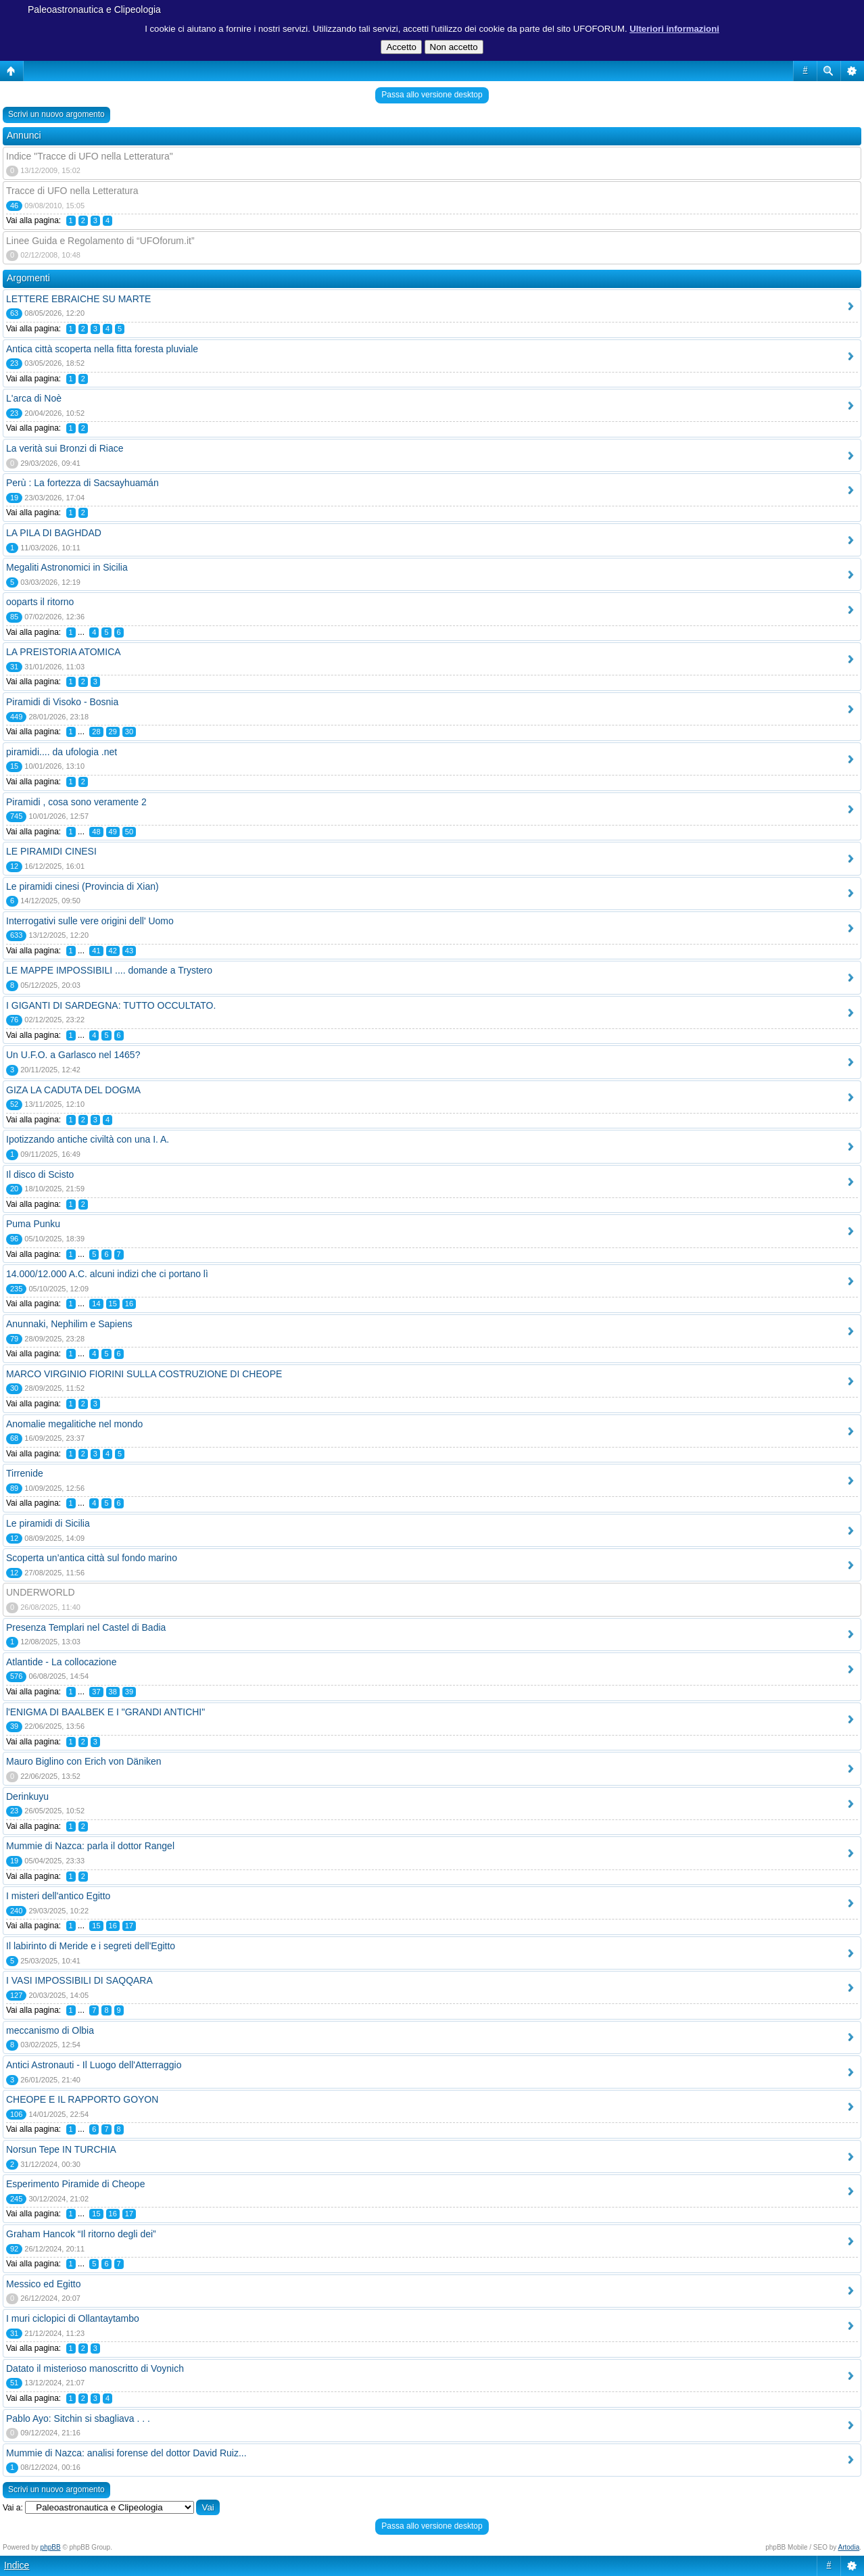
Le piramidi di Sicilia (48, 1523)
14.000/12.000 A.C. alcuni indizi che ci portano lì (107, 1273)
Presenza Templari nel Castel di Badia (86, 1627)
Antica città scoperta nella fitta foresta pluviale (102, 348)
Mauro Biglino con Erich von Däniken (84, 1761)
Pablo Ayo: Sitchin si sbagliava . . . (78, 2418)
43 (129, 951)
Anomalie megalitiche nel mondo (74, 1423)
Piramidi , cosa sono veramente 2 (76, 801)
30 (129, 732)
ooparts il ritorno (40, 601)
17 (129, 1926)
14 (96, 1303)
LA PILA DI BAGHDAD (53, 532)
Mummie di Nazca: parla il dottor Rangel (90, 1845)
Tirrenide (24, 1473)
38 (113, 1692)
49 (113, 832)
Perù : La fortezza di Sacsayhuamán (82, 482)
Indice (16, 2565)
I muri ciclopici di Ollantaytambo (72, 2318)
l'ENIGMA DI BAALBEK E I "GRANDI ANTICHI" (105, 1712)
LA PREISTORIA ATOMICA (63, 651)
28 (96, 732)
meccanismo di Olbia (50, 2030)
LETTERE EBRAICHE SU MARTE (78, 298)
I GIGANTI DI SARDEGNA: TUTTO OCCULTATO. (111, 1005)
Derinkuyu (27, 1796)
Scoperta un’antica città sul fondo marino (91, 1557)
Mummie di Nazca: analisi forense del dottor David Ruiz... (126, 2453)
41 (96, 951)
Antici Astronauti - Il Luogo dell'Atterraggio (94, 2064)
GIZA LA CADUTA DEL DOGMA (73, 1089)
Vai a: (13, 2507)
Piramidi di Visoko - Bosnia (62, 701)
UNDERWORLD (40, 1592)
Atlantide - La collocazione (61, 1661)
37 (96, 1692)
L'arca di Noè (34, 398)
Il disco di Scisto (40, 1174)
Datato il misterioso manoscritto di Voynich (95, 2368)
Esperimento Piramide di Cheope (75, 2183)
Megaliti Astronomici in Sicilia (67, 567)
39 (129, 1692)
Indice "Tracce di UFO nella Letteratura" (89, 156)
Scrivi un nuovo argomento (56, 114)
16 (129, 1303)
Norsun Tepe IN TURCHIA (61, 2149)
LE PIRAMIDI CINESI (51, 851)
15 (113, 1303)
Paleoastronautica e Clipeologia (94, 9)
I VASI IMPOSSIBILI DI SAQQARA (79, 1980)
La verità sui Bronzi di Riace (65, 448)
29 (113, 732)
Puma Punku (33, 1223)
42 (113, 951)
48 (96, 832)
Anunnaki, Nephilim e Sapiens (69, 1323)
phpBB (51, 2547)
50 (129, 832)
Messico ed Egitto (43, 2284)
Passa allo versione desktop (431, 94)
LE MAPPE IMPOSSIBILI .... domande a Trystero (109, 970)
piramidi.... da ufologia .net (61, 751)
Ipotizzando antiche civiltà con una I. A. (87, 1139)
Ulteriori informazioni (674, 29)
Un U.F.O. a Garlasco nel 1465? (73, 1054)
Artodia (849, 2547)
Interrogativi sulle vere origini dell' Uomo (90, 920)
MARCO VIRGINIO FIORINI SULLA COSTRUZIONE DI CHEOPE (144, 1373)
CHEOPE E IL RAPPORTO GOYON (82, 2099)
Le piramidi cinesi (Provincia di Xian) (82, 886)
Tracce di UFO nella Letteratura (72, 190)
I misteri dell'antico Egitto (58, 1895)
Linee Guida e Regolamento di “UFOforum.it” (100, 240)
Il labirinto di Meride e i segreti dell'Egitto (90, 1945)
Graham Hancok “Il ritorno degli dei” (81, 2233)
